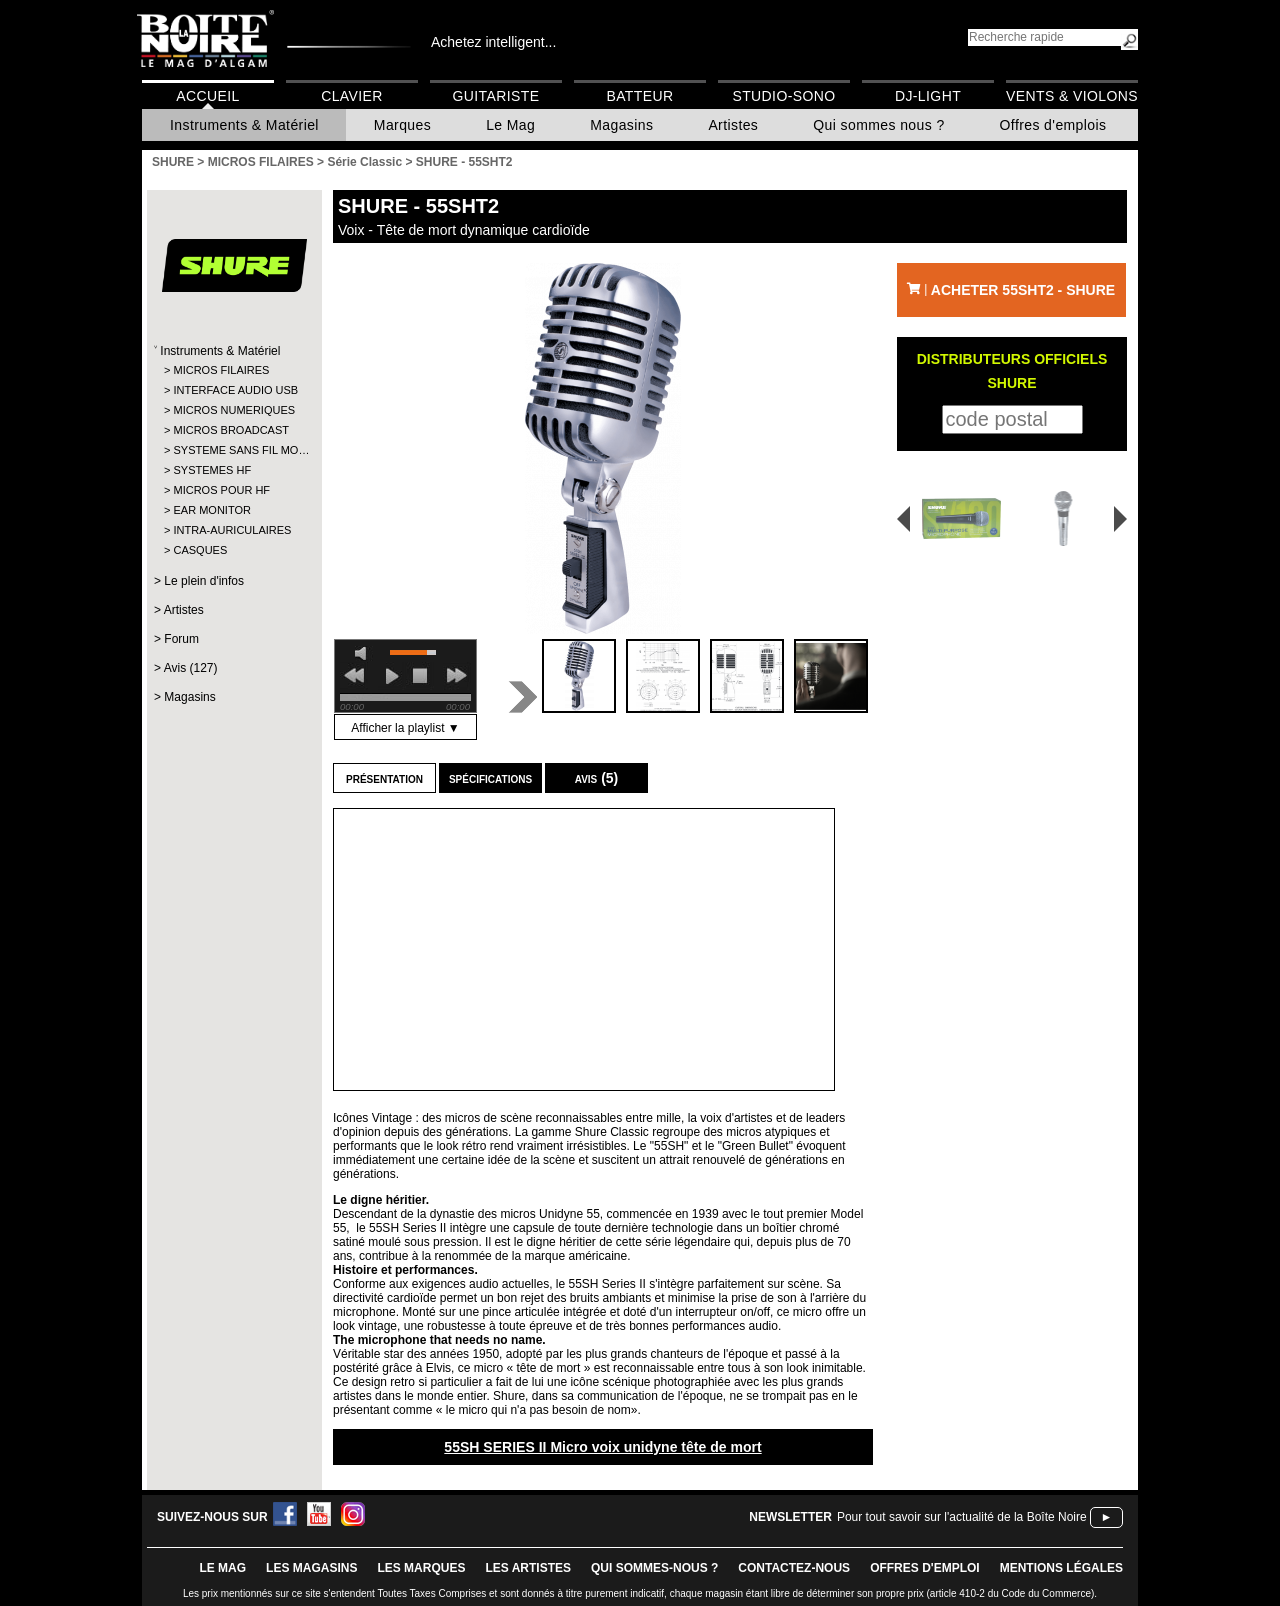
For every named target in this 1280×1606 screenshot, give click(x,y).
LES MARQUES (421, 1568)
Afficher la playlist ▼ (405, 728)
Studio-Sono (783, 96)
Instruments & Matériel (244, 125)
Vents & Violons (1072, 96)
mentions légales (1061, 1568)
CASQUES (200, 550)
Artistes (733, 125)
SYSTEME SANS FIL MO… (233, 450)
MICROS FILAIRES (221, 370)
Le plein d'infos (204, 581)
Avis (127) (191, 668)
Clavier (352, 96)
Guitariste (496, 96)
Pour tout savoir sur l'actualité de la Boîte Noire (962, 1517)
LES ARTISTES (528, 1568)
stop (420, 676)
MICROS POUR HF (221, 490)
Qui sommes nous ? (878, 125)
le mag (222, 1568)
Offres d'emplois (1053, 125)
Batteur (639, 96)
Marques (402, 125)
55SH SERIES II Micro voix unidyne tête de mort (602, 1447)
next (457, 676)
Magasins (621, 125)
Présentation (384, 778)
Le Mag (510, 125)
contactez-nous (794, 1568)
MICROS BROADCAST (231, 430)
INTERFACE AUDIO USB (233, 390)
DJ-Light (928, 96)
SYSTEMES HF (212, 470)
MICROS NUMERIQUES (233, 410)
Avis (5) (597, 778)
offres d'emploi (925, 1568)
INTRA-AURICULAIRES (232, 530)
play (392, 676)
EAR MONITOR (211, 510)
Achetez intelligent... (493, 42)
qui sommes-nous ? (654, 1568)
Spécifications (490, 778)
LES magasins (311, 1568)
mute (364, 653)
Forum (181, 639)
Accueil (207, 96)
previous (354, 676)
